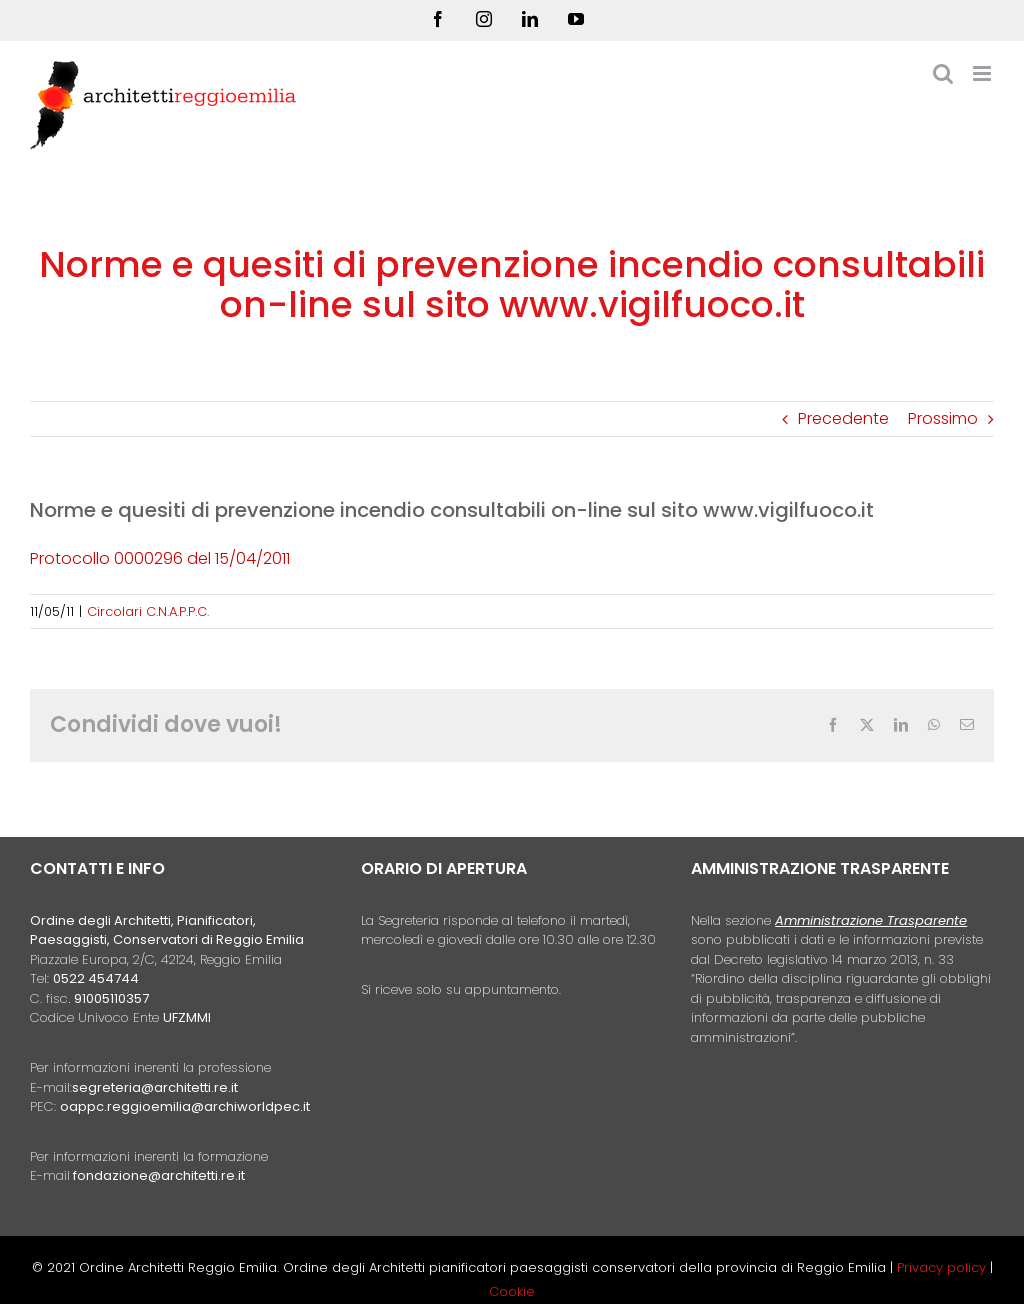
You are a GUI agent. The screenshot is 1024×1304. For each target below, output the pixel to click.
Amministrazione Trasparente (871, 920)
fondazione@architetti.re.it (159, 1175)
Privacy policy (943, 1267)
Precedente (843, 418)
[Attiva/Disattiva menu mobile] (983, 73)
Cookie (512, 1291)
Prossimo (943, 418)
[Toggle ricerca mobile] (943, 73)
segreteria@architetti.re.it (155, 1087)
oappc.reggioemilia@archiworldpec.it (185, 1106)
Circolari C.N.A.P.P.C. (148, 611)
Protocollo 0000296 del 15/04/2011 (160, 558)
